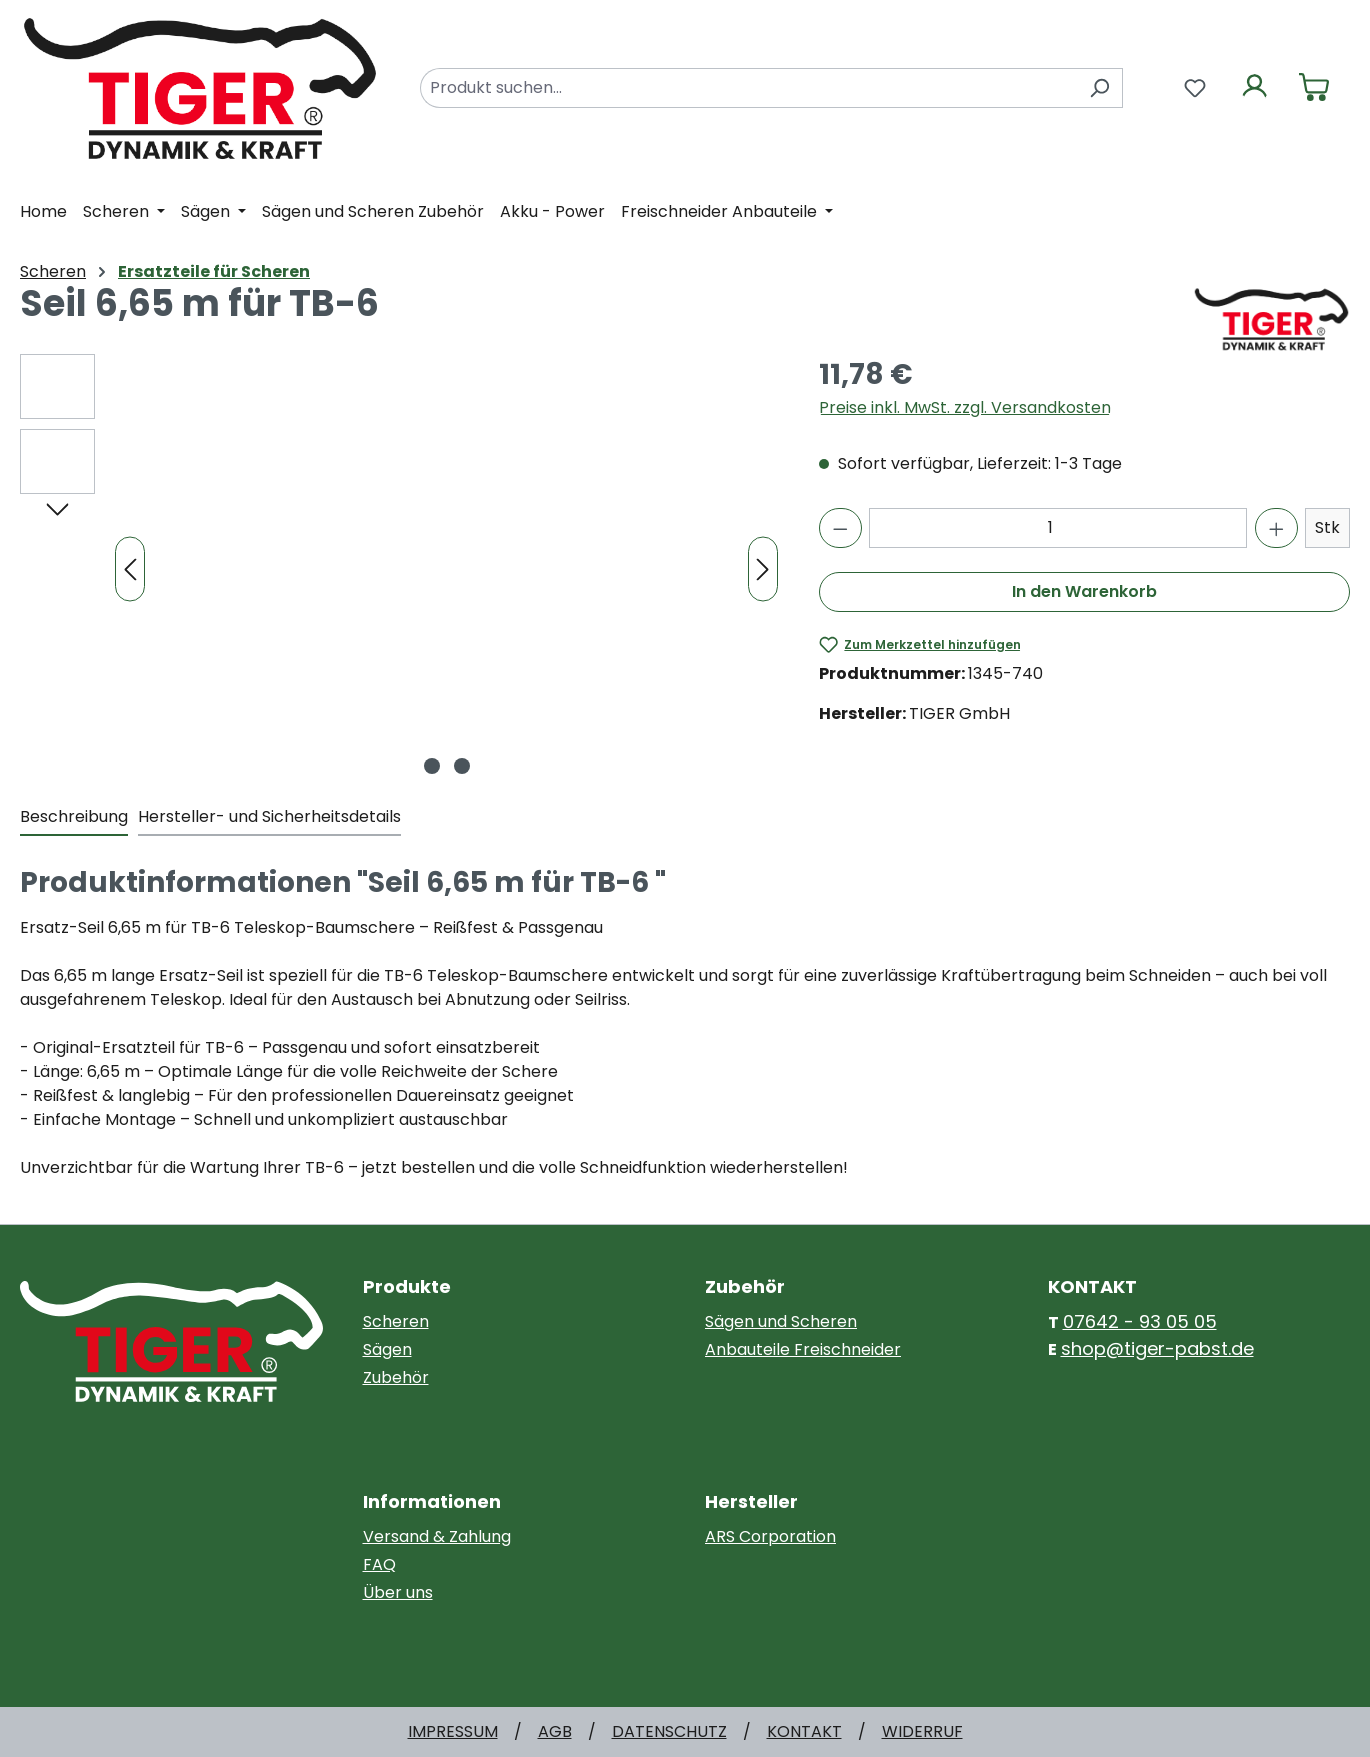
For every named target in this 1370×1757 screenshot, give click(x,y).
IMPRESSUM (453, 1731)
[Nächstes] (763, 569)
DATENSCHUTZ (669, 1731)
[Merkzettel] (1195, 88)
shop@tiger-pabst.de (1157, 1348)
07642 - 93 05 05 (1140, 1321)
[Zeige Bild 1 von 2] (432, 766)
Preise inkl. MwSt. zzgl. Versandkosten (965, 407)
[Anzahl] (1058, 528)
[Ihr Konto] (1255, 88)
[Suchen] (1099, 88)
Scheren (396, 1321)
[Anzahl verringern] (840, 528)
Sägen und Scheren (781, 1321)
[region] (399, 569)
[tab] (74, 818)
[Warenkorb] (1314, 88)
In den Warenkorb (1084, 591)
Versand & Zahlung (437, 1536)
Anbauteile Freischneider (803, 1349)
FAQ (379, 1564)
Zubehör (396, 1377)
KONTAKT (804, 1731)
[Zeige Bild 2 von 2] (462, 766)
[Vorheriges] (130, 569)
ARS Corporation (770, 1536)
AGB (555, 1731)
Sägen (387, 1349)
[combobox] (748, 88)
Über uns (398, 1592)
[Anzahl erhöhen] (1276, 528)
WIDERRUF (922, 1731)
